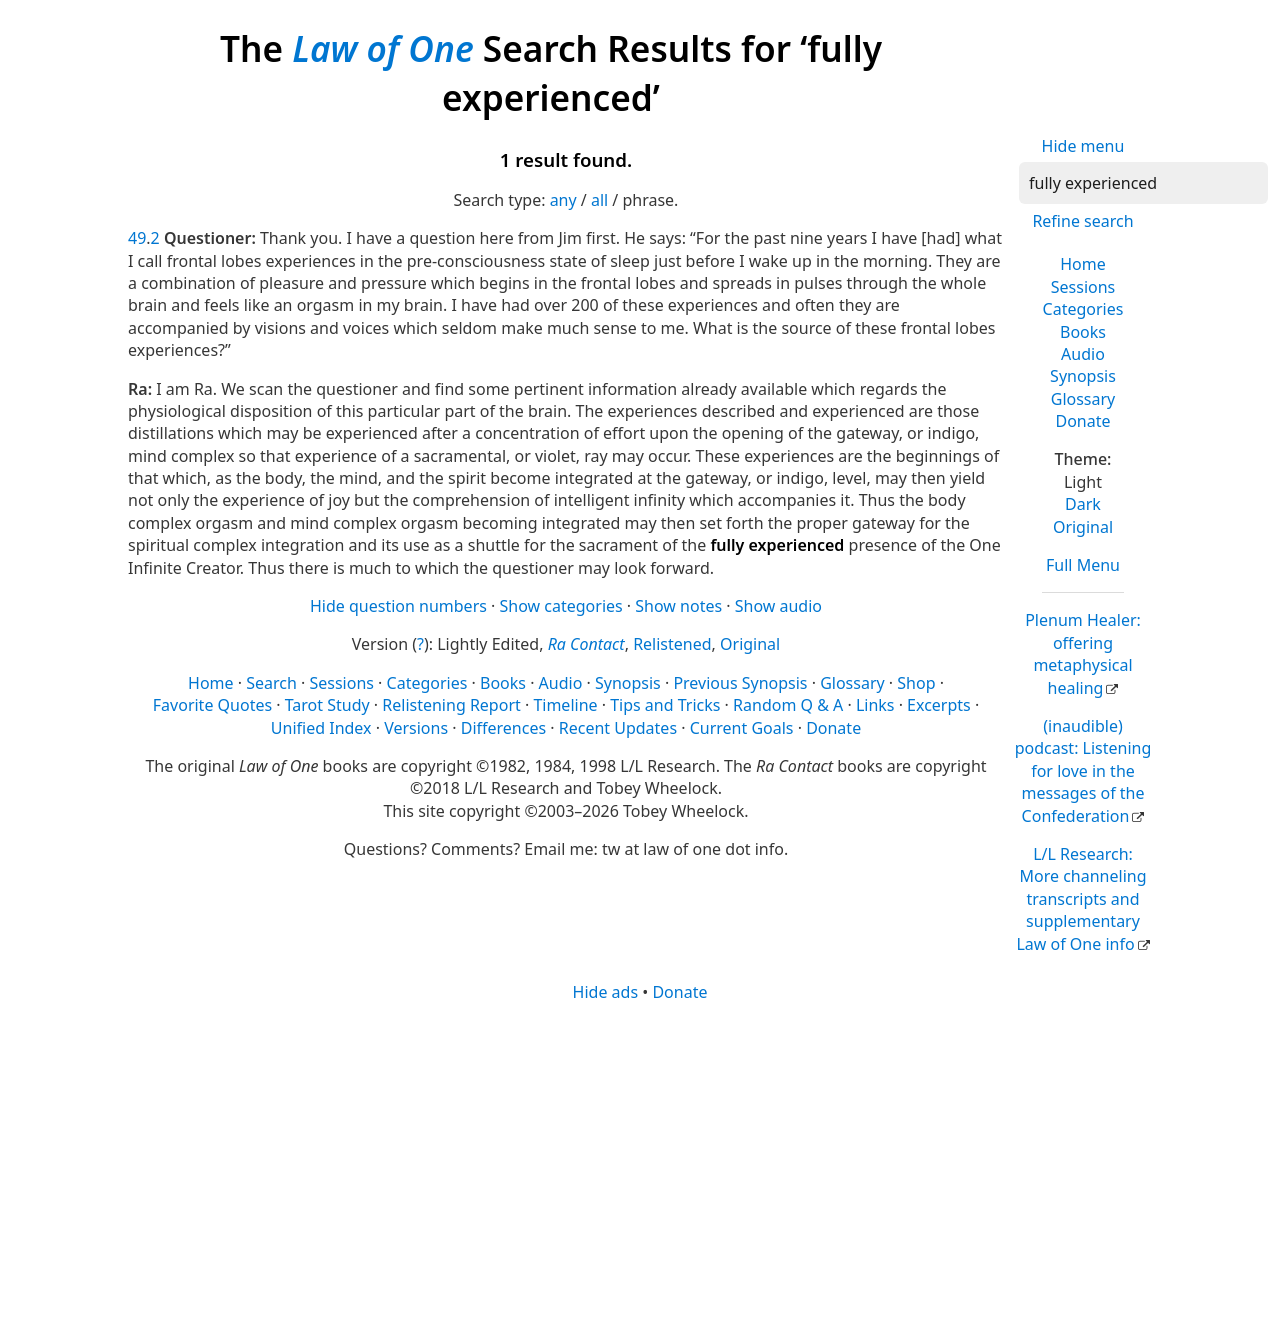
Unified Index (321, 728)
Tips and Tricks (665, 705)
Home (1083, 264)
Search (271, 683)
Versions (416, 728)
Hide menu (1083, 146)
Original (1083, 527)
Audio (1083, 354)
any (563, 200)
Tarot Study (327, 705)
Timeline (565, 705)
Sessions (1083, 287)
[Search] (1143, 183)
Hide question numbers (398, 606)
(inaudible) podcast (1083, 771)
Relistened (672, 644)
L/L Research (1081, 899)
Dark (1083, 504)
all (599, 200)
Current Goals (742, 728)
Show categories (561, 606)
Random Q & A (788, 705)
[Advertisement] (640, 1159)
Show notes (678, 606)
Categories (1083, 309)
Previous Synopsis (740, 683)
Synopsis (1083, 376)
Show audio (778, 606)
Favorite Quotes (212, 705)
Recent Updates (618, 728)
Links (875, 705)
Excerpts (939, 705)
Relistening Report (451, 705)
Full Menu (1083, 565)
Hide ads (606, 992)
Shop (916, 683)
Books (1083, 332)
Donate (1082, 421)
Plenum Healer (1083, 653)
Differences (503, 728)
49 (137, 238)
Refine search (1082, 221)
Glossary (1083, 399)
